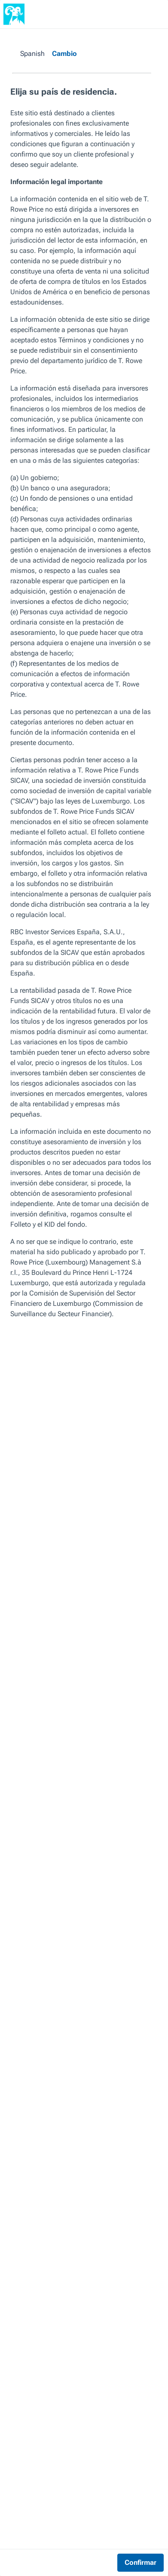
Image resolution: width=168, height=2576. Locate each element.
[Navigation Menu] (149, 13)
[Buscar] (132, 13)
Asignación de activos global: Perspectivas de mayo (80, 44)
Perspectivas (20, 37)
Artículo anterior (31, 2143)
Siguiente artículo (117, 2143)
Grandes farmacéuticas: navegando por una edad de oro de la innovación (120, 2184)
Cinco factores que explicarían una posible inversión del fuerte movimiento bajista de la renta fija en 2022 (44, 2184)
